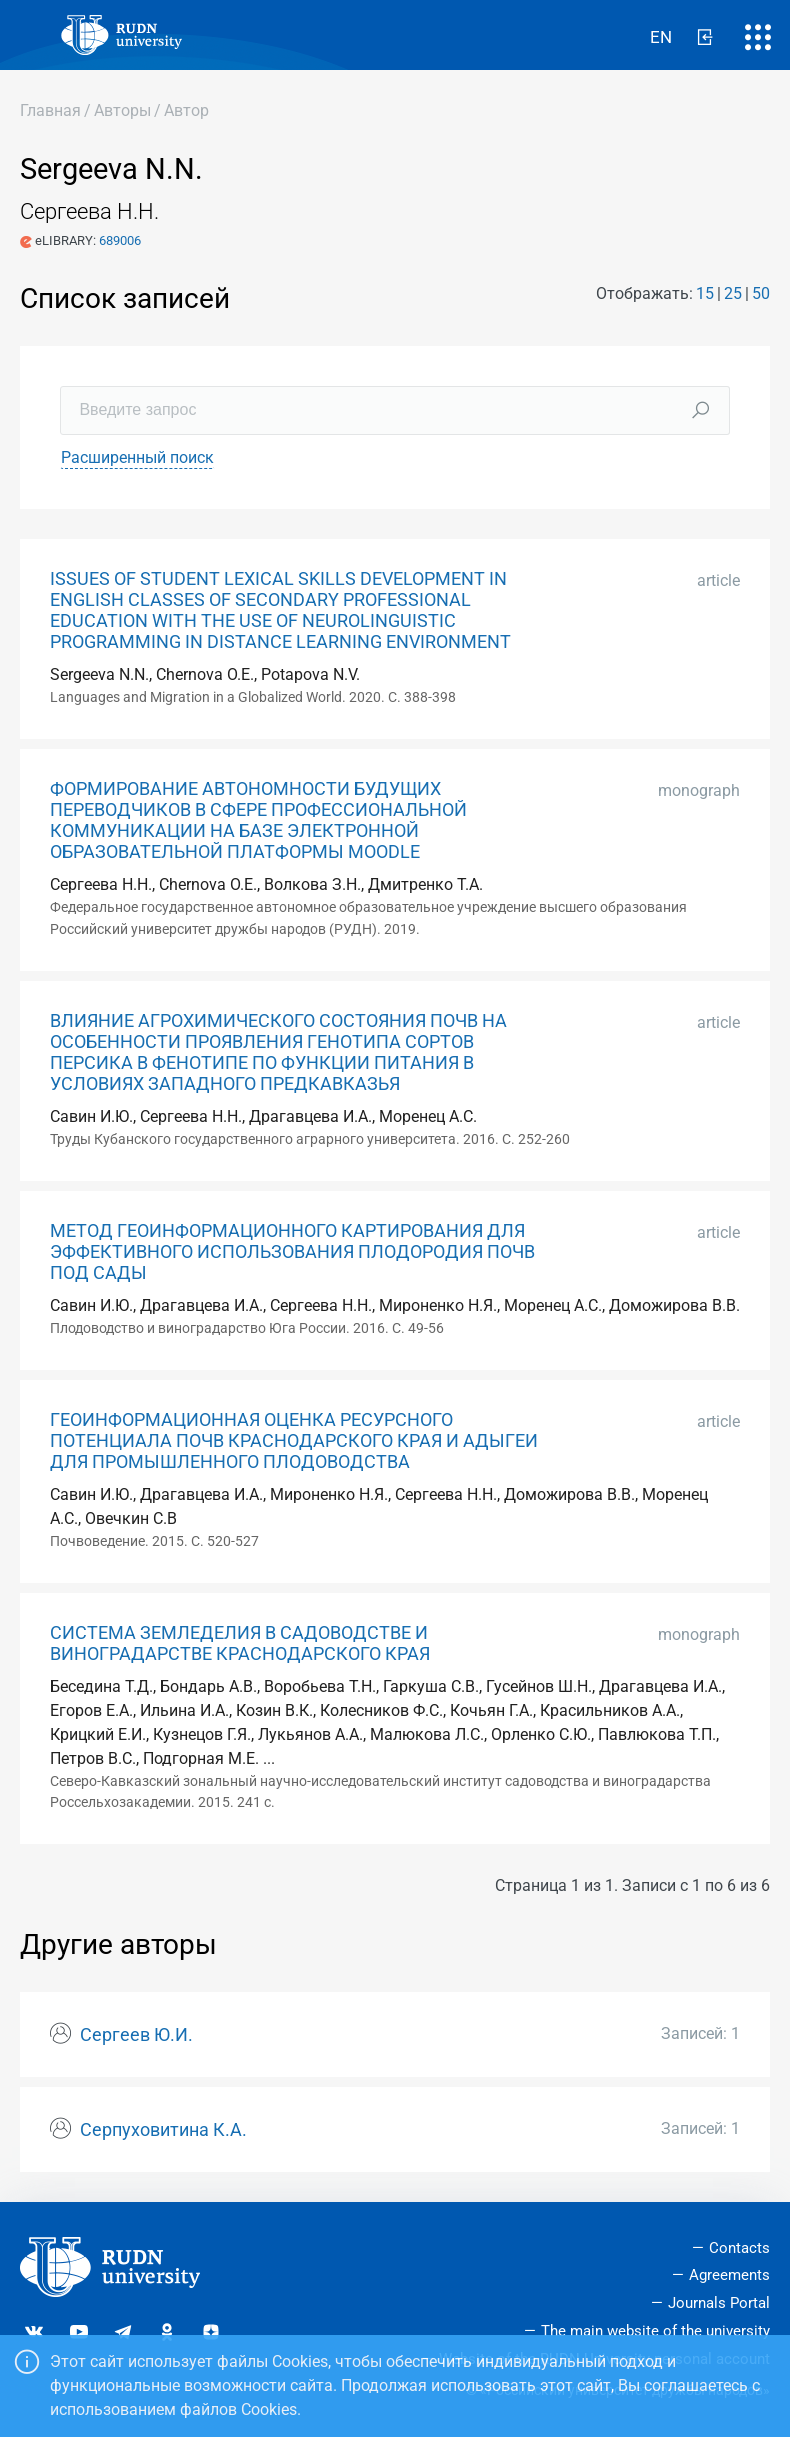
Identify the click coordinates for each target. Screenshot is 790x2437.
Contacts (739, 2248)
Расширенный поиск (137, 457)
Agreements (729, 2275)
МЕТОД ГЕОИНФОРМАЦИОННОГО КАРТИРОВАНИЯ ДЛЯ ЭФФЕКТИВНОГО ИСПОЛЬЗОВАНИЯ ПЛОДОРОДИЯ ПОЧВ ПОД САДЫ (292, 1252)
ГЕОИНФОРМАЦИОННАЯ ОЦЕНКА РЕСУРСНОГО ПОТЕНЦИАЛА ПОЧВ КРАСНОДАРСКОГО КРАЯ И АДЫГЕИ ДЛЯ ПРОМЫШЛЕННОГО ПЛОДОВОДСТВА (294, 1441)
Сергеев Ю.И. (136, 2035)
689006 (120, 240)
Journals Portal (719, 2303)
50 (761, 293)
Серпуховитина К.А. (163, 2130)
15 (705, 293)
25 (733, 293)
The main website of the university (655, 2331)
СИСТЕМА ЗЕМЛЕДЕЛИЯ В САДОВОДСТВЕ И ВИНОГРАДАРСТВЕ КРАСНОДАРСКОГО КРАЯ (240, 1643)
